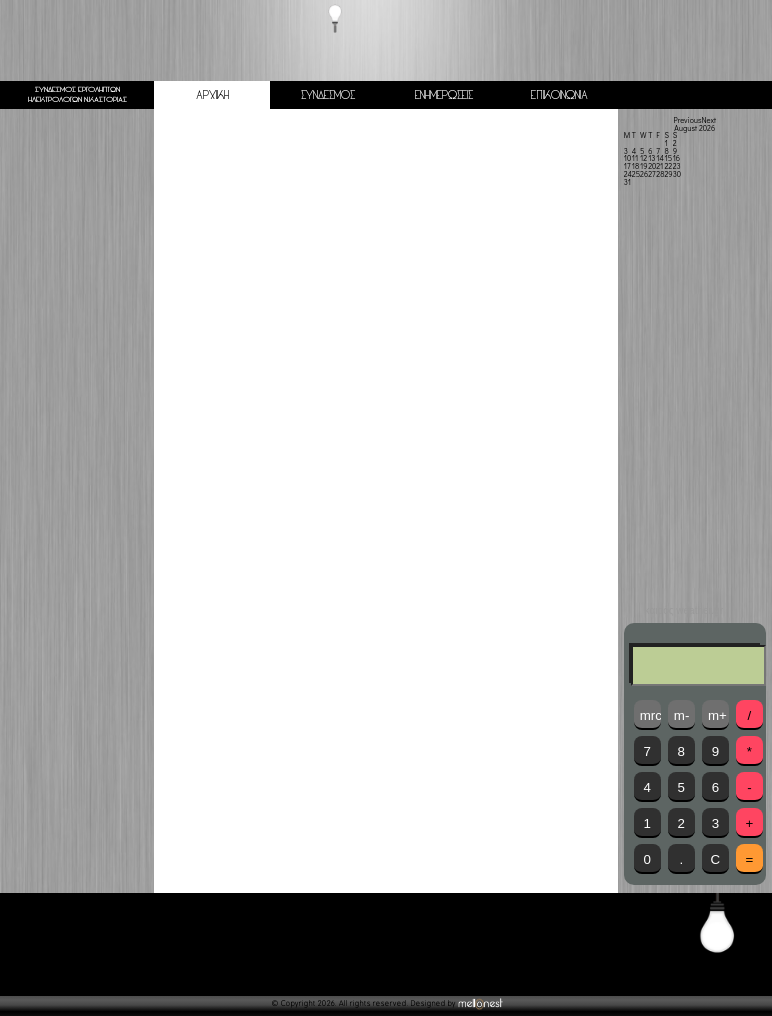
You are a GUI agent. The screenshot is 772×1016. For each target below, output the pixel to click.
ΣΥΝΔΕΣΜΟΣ (328, 95)
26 (644, 174)
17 (627, 166)
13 (651, 158)
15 (668, 158)
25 (636, 174)
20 (652, 166)
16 (676, 158)
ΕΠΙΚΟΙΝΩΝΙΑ (559, 95)
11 (635, 158)
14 (660, 158)
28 (660, 174)
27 (651, 174)
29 (668, 174)
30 (677, 174)
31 (627, 182)
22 (668, 166)
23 (677, 166)
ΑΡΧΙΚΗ (212, 95)
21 (659, 166)
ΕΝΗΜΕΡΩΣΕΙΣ (444, 95)
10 (628, 158)
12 (643, 158)
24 (628, 174)
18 (635, 166)
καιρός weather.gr (684, 611)
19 (644, 166)
